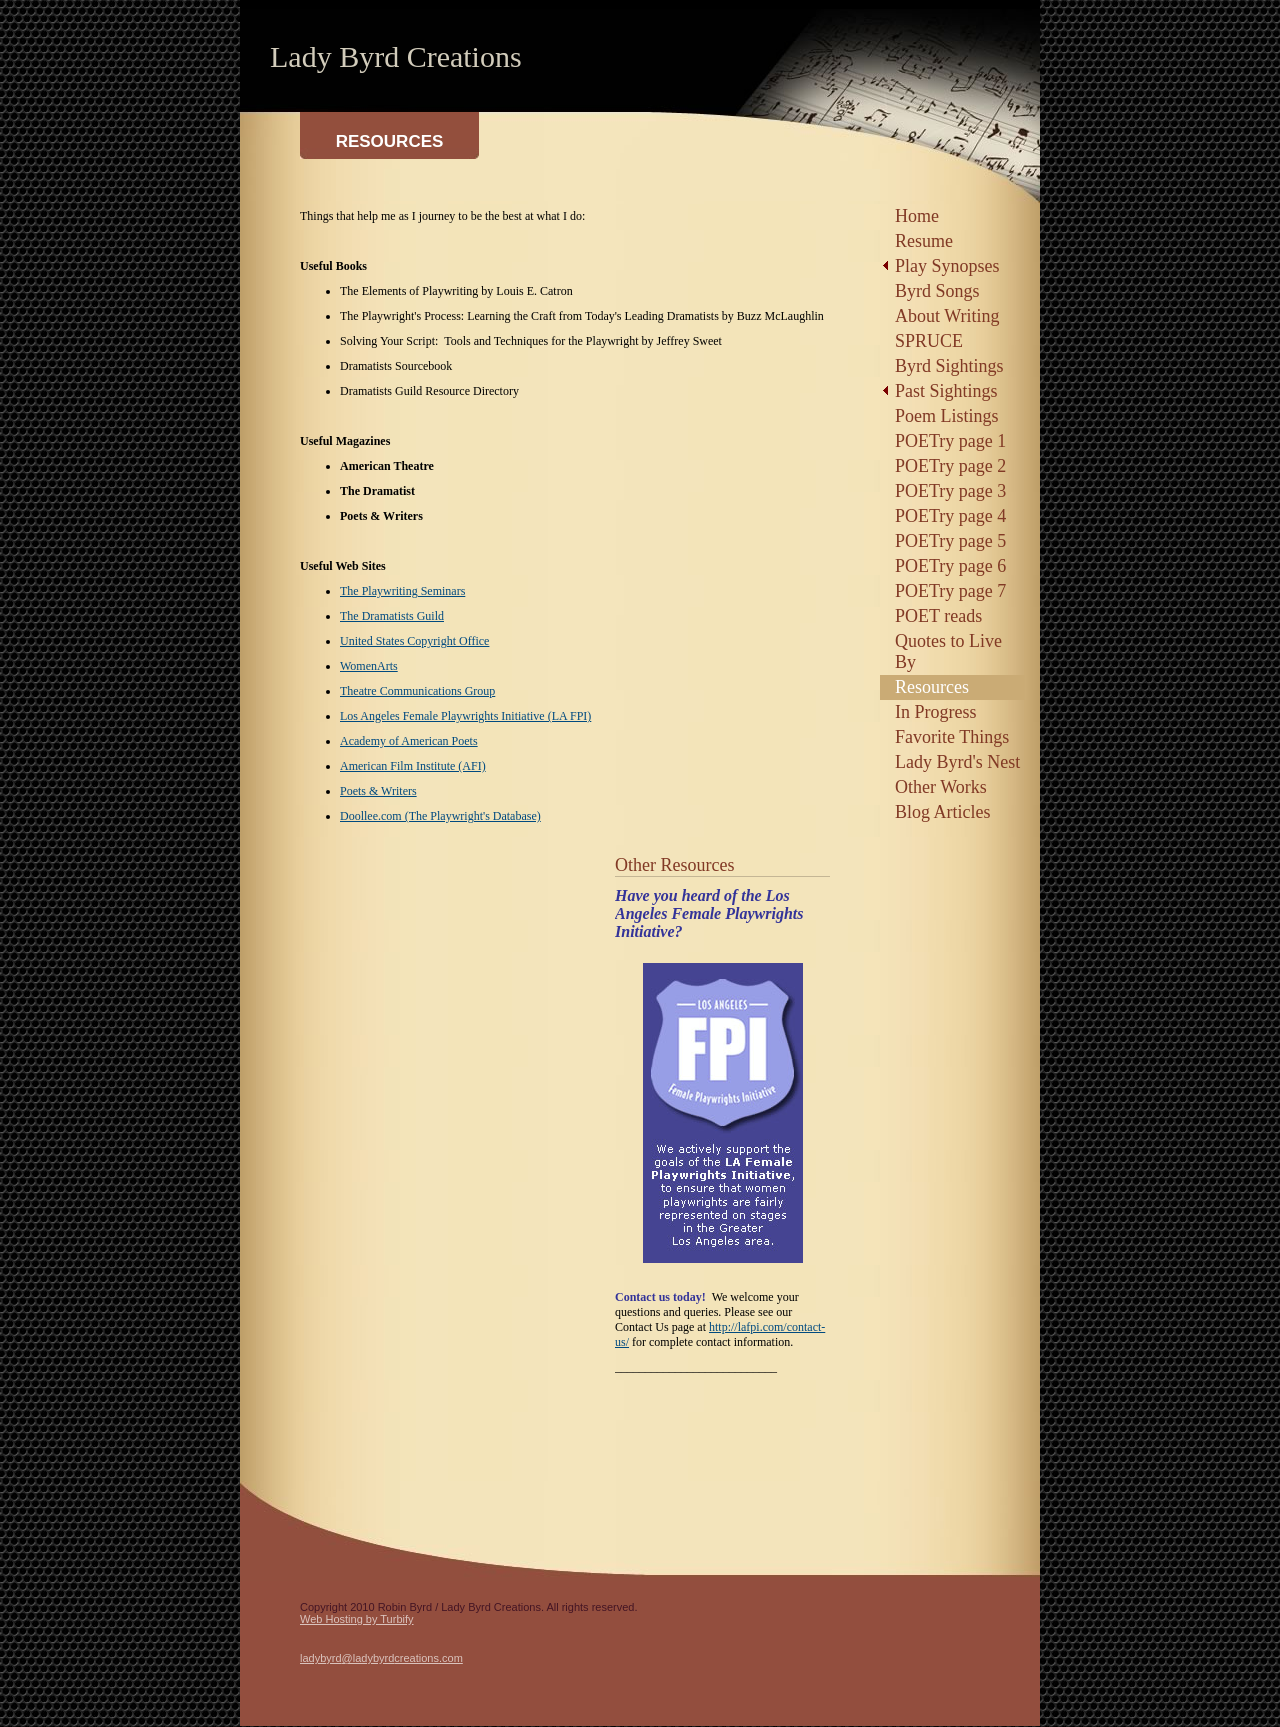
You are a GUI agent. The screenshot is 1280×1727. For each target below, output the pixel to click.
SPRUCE (929, 341)
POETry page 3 (950, 491)
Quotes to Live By (948, 651)
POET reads (938, 616)
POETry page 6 (950, 566)
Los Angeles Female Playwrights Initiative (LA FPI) (465, 716)
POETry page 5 (950, 541)
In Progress (936, 712)
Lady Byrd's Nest (957, 762)
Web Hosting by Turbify (357, 1619)
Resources (932, 687)
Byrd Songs (937, 291)
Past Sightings (946, 391)
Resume (924, 241)
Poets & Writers (378, 791)
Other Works (941, 787)
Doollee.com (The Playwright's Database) (440, 816)
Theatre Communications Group (417, 691)
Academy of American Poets (409, 741)
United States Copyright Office (414, 641)
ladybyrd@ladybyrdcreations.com (381, 1658)
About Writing (947, 316)
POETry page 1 (950, 441)
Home (917, 216)
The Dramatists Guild (392, 616)
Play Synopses (947, 266)
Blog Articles (943, 812)
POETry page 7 (950, 591)
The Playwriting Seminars (402, 591)
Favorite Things (952, 737)
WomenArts (369, 666)
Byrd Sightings (949, 366)
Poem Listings (947, 416)
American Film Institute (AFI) (413, 766)
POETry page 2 (950, 466)
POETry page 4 (950, 516)
